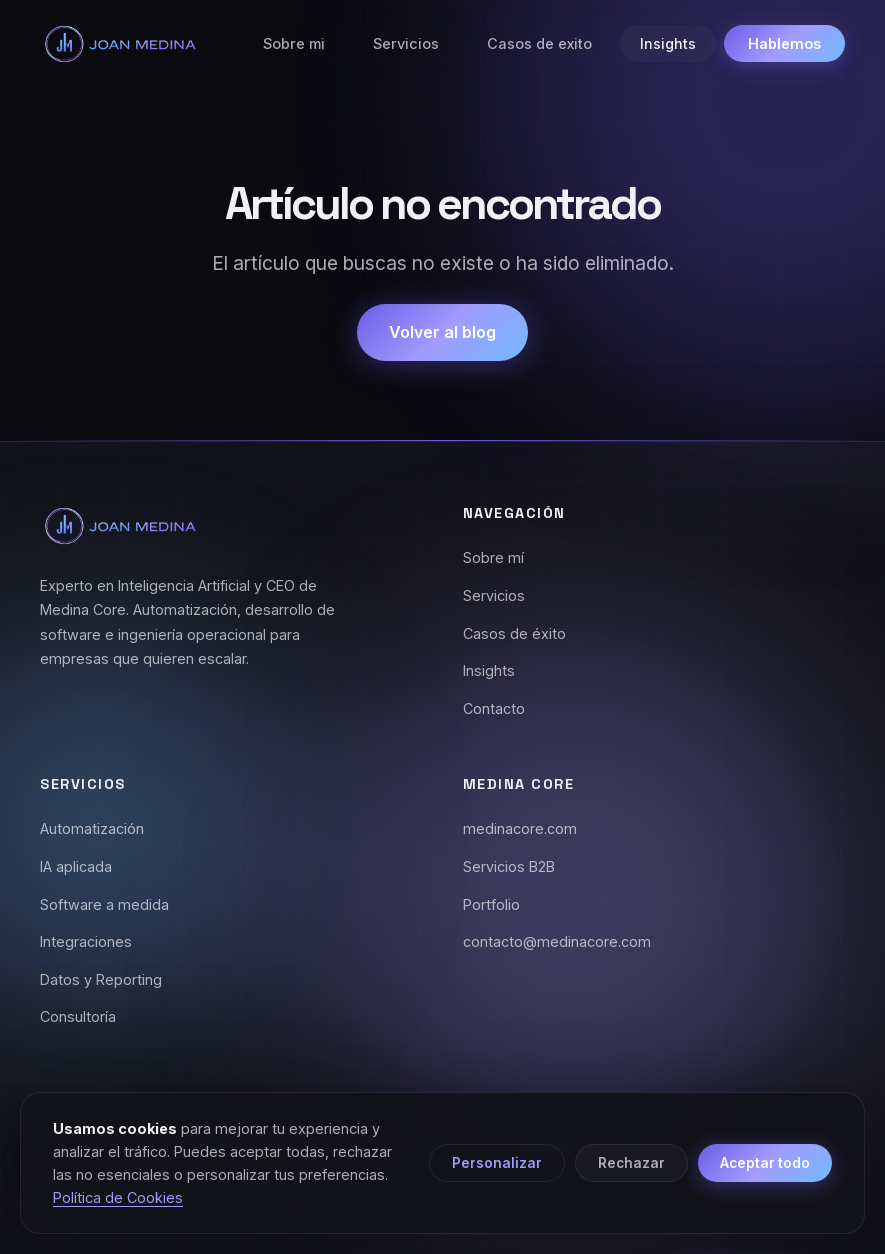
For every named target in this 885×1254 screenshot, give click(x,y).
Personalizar (497, 1163)
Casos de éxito (514, 633)
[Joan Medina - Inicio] (120, 44)
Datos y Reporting (101, 979)
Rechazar (631, 1163)
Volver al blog (442, 332)
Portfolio (491, 904)
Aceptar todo (765, 1163)
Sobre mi (294, 43)
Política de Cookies (118, 1197)
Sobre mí (493, 557)
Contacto (494, 708)
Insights (668, 43)
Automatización (92, 828)
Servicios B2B (509, 866)
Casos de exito (539, 43)
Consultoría (78, 1016)
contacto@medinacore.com (557, 941)
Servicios (406, 43)
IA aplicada (76, 866)
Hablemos (784, 43)
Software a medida (104, 904)
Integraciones (86, 941)
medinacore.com (520, 828)
